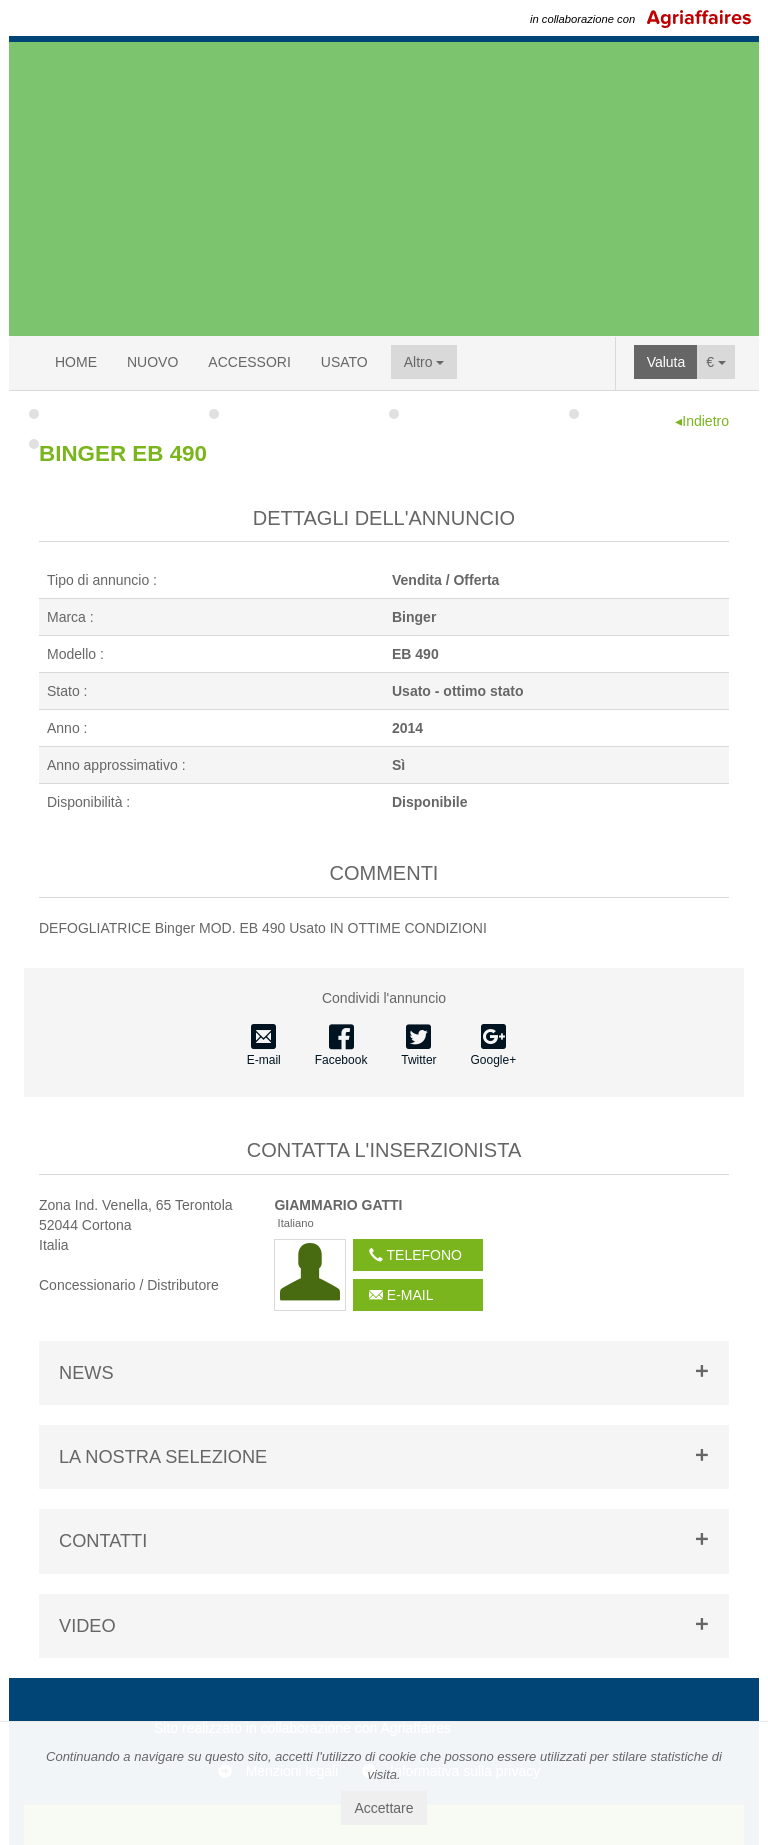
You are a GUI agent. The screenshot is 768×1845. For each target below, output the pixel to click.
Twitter (418, 1046)
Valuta (666, 362)
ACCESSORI (249, 362)
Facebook (341, 1046)
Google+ (494, 1046)
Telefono (415, 1255)
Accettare (383, 1808)
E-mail (264, 1046)
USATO (344, 362)
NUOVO (152, 362)
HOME (76, 362)
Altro (424, 362)
